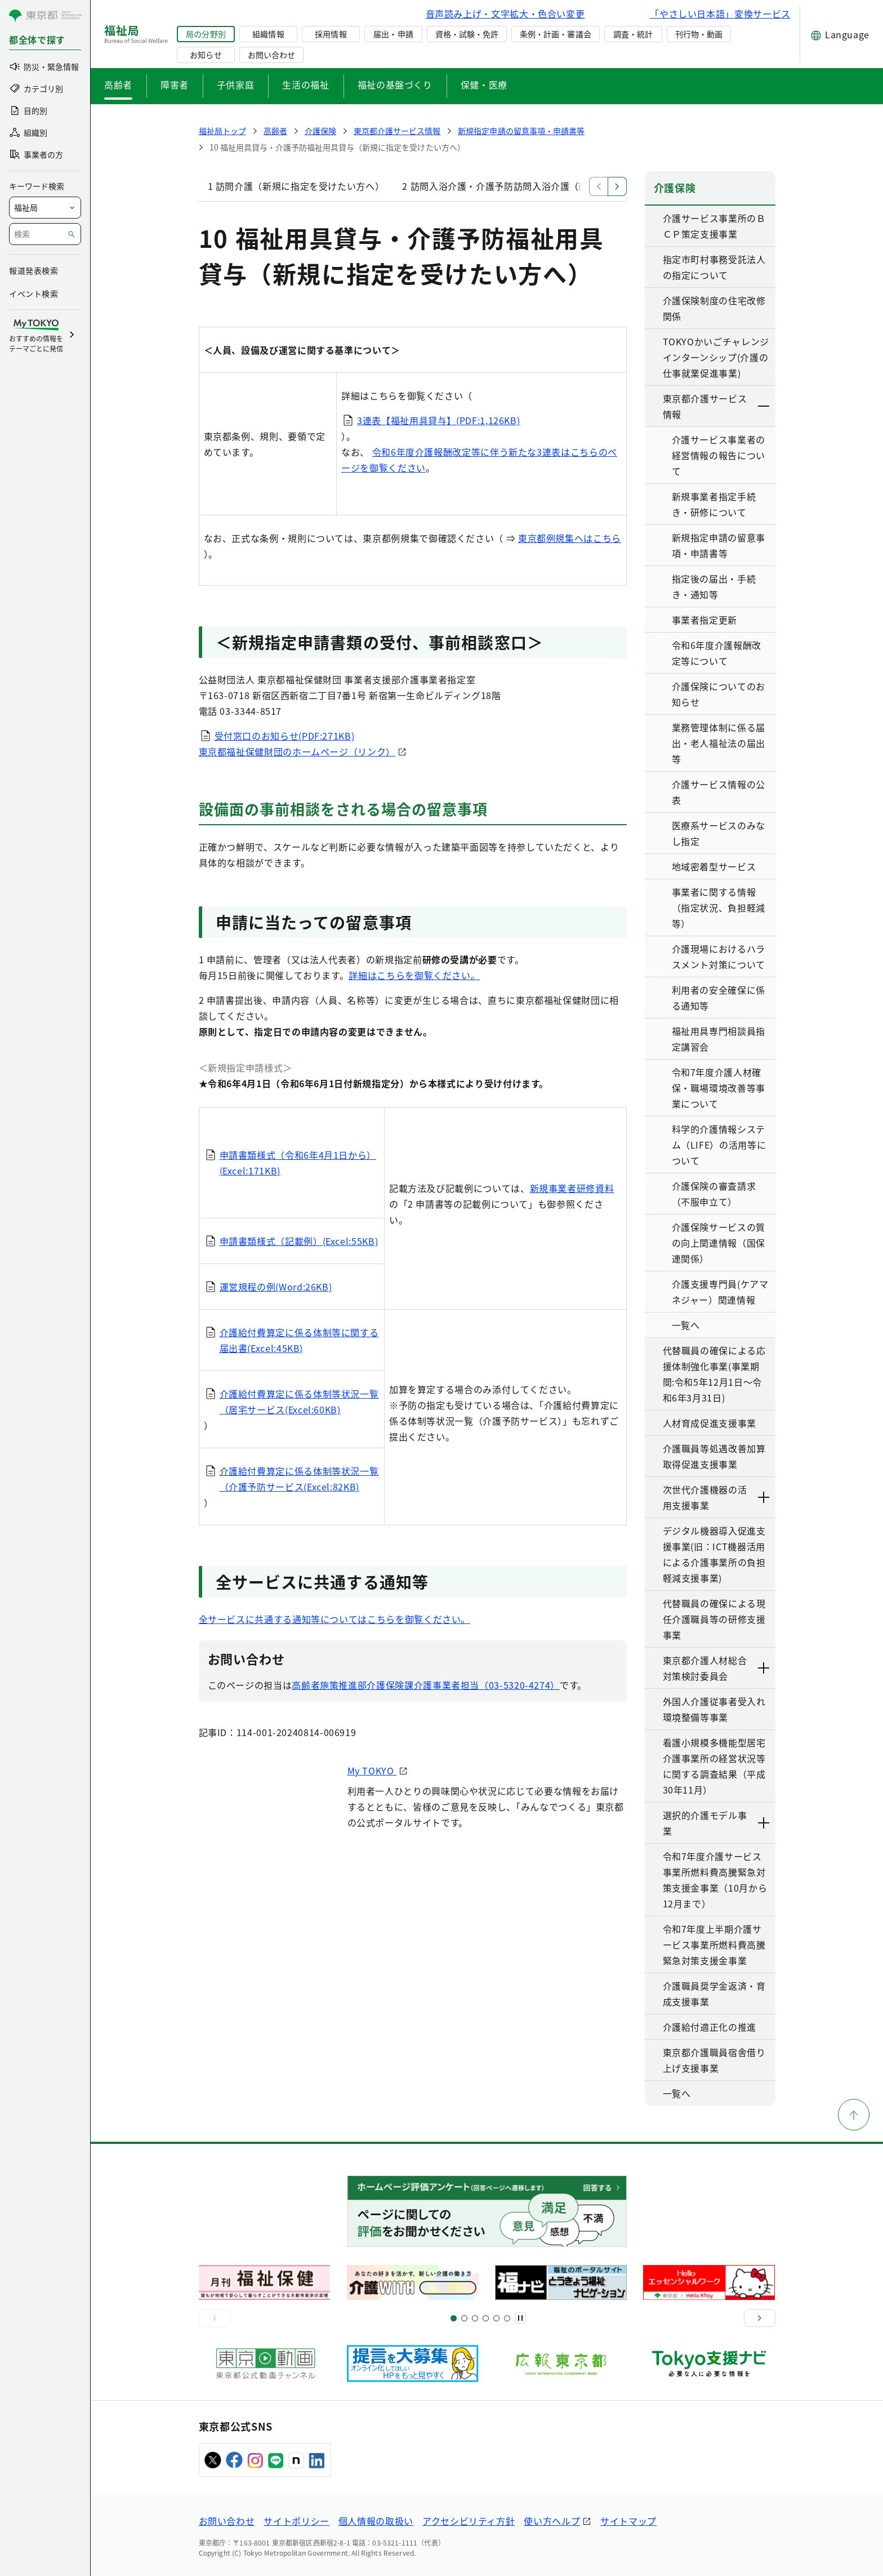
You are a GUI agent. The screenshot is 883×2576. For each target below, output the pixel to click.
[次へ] (759, 2318)
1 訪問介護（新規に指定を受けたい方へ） (296, 186)
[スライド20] (507, 2318)
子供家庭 (236, 84)
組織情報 (268, 33)
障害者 (174, 84)
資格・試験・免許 (466, 33)
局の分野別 (205, 33)
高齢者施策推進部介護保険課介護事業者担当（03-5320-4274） (426, 1685)
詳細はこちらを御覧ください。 (414, 975)
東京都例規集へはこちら (569, 538)
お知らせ (205, 54)
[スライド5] (464, 2318)
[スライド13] (486, 2318)
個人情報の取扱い (375, 2521)
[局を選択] (45, 208)
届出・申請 (393, 33)
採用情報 (330, 33)
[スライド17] (496, 2318)
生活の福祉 (305, 84)
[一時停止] (520, 2318)
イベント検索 (33, 293)
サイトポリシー (296, 2521)
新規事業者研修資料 (572, 1188)
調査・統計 (633, 33)
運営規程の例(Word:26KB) (276, 1286)
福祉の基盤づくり (395, 84)
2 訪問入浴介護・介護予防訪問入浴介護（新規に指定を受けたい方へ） (551, 186)
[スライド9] (475, 2318)
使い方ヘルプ (552, 2521)
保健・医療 (484, 84)
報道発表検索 (33, 270)
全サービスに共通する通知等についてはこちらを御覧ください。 (335, 1619)
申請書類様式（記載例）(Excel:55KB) (299, 1241)
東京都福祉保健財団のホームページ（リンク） (297, 751)
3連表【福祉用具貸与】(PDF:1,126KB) (438, 420)
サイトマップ (628, 2521)
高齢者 (118, 84)
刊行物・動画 (699, 33)
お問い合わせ (271, 54)
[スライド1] (454, 2318)
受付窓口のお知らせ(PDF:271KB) (285, 735)
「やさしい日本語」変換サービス (720, 13)
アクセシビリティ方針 (468, 2521)
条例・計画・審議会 (555, 33)
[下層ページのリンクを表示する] (764, 406)
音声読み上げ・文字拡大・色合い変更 (505, 13)
